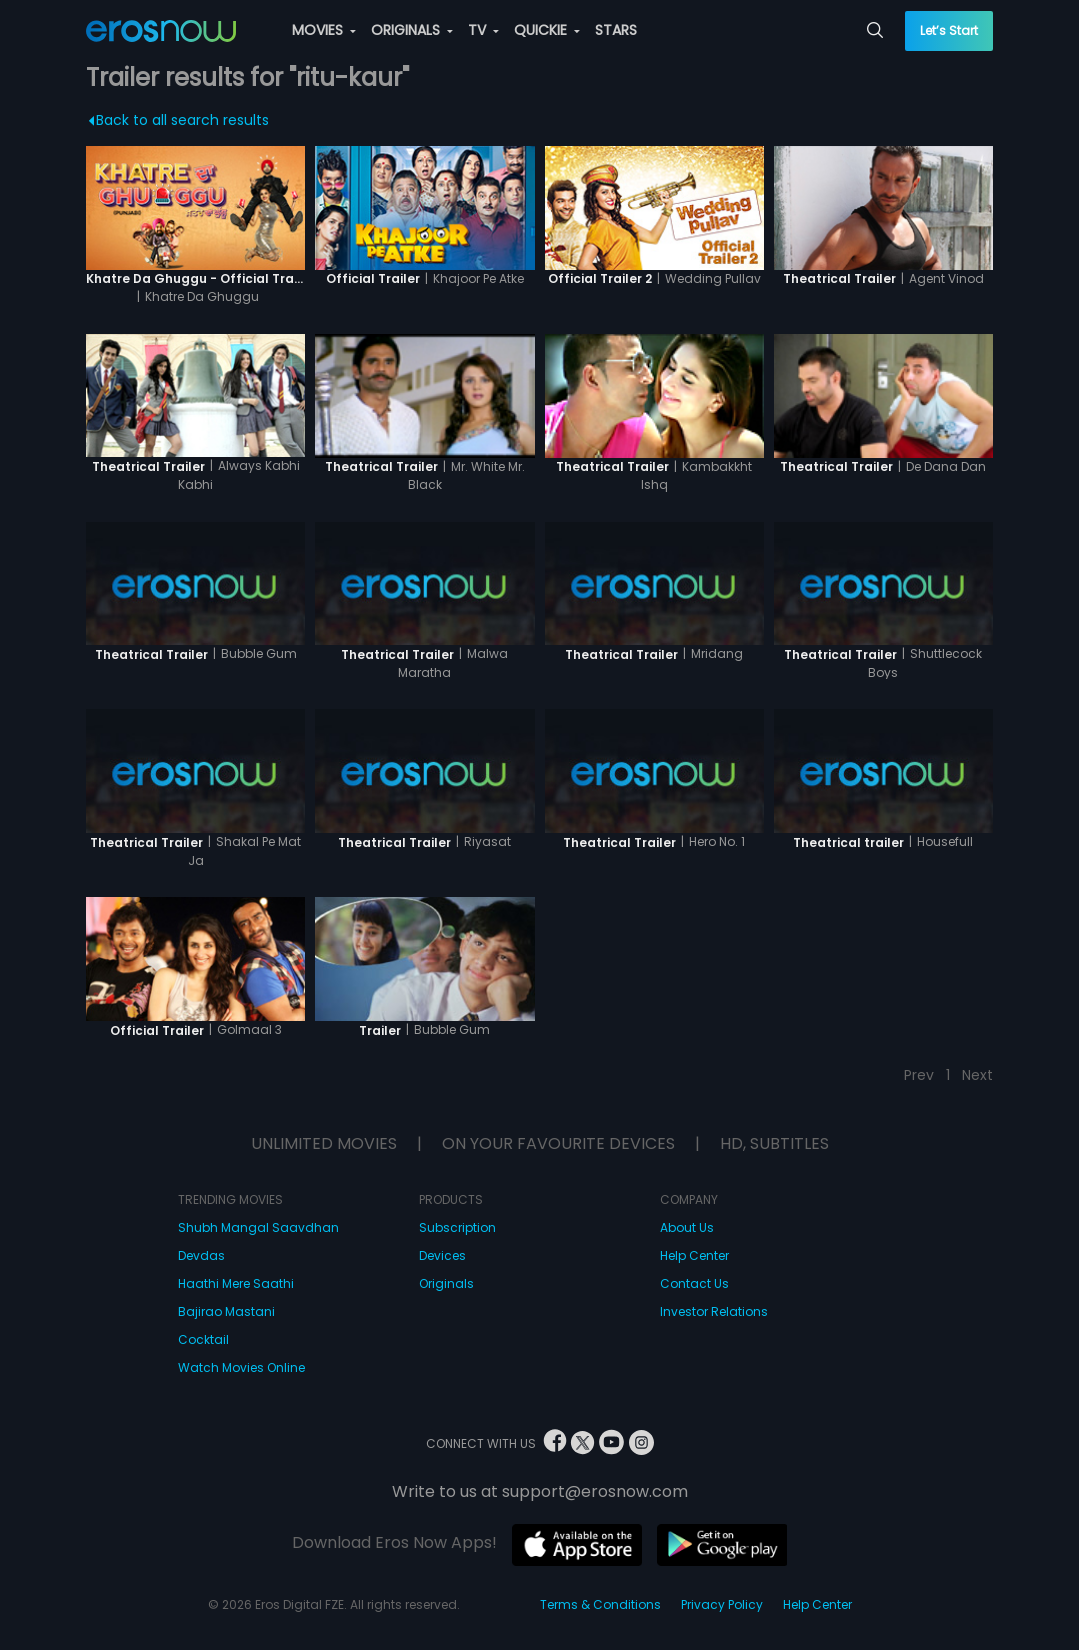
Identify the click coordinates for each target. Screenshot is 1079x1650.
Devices (442, 1255)
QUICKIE (547, 30)
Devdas (201, 1255)
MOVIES (324, 30)
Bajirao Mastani (226, 1311)
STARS (616, 30)
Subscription (457, 1227)
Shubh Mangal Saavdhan (258, 1227)
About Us (687, 1227)
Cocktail (203, 1339)
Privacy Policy (722, 1604)
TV (483, 30)
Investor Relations (714, 1311)
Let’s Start (949, 30)
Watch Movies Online (241, 1367)
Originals (446, 1283)
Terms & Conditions (600, 1604)
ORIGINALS (412, 30)
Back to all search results (179, 120)
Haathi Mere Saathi (236, 1283)
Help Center (694, 1255)
